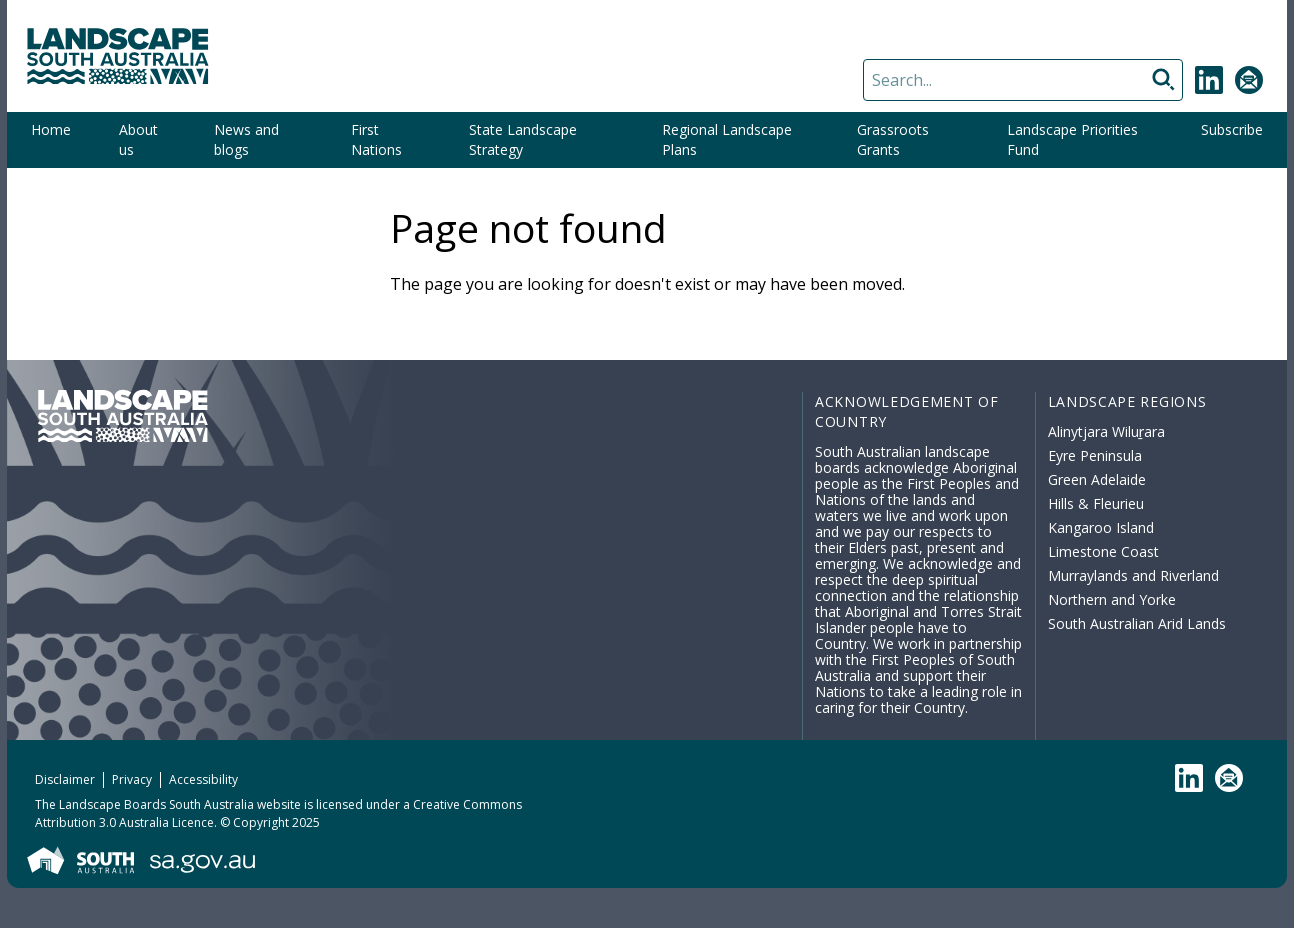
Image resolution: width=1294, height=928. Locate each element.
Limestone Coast (1103, 551)
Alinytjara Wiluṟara (1107, 431)
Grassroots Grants (893, 139)
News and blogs (246, 139)
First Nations (376, 139)
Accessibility (203, 779)
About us (138, 139)
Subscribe (1232, 129)
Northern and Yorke (1112, 599)
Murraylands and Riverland (1133, 575)
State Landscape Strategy (523, 139)
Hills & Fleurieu (1096, 503)
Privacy (132, 779)
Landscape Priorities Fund (1072, 139)
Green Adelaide (1097, 479)
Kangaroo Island (1101, 527)
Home (51, 129)
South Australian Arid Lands (1137, 623)
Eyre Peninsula (1095, 455)
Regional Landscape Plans (727, 139)
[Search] (1023, 80)
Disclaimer (65, 779)
